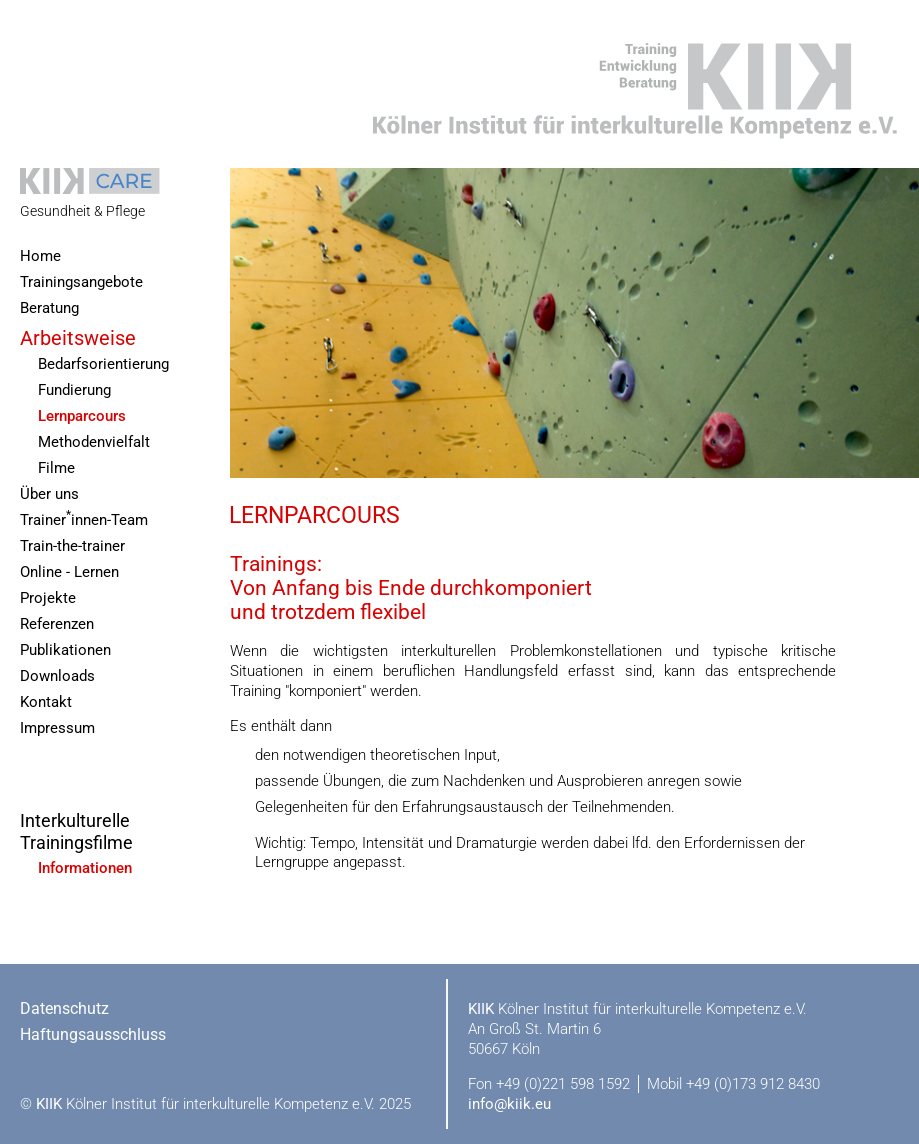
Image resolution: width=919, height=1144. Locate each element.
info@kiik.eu (509, 1104)
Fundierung (74, 390)
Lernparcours (82, 416)
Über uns (49, 494)
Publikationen (65, 650)
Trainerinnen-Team (84, 518)
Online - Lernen (69, 572)
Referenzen (57, 624)
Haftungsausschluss (93, 1034)
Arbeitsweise (78, 338)
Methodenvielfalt (94, 442)
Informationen (85, 868)
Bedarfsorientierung (103, 364)
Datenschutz (64, 1008)
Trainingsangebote (81, 282)
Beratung (49, 308)
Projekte (48, 598)
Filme (56, 468)
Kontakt (46, 702)
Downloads (57, 676)
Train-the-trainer (72, 546)
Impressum (57, 728)
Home (40, 256)
